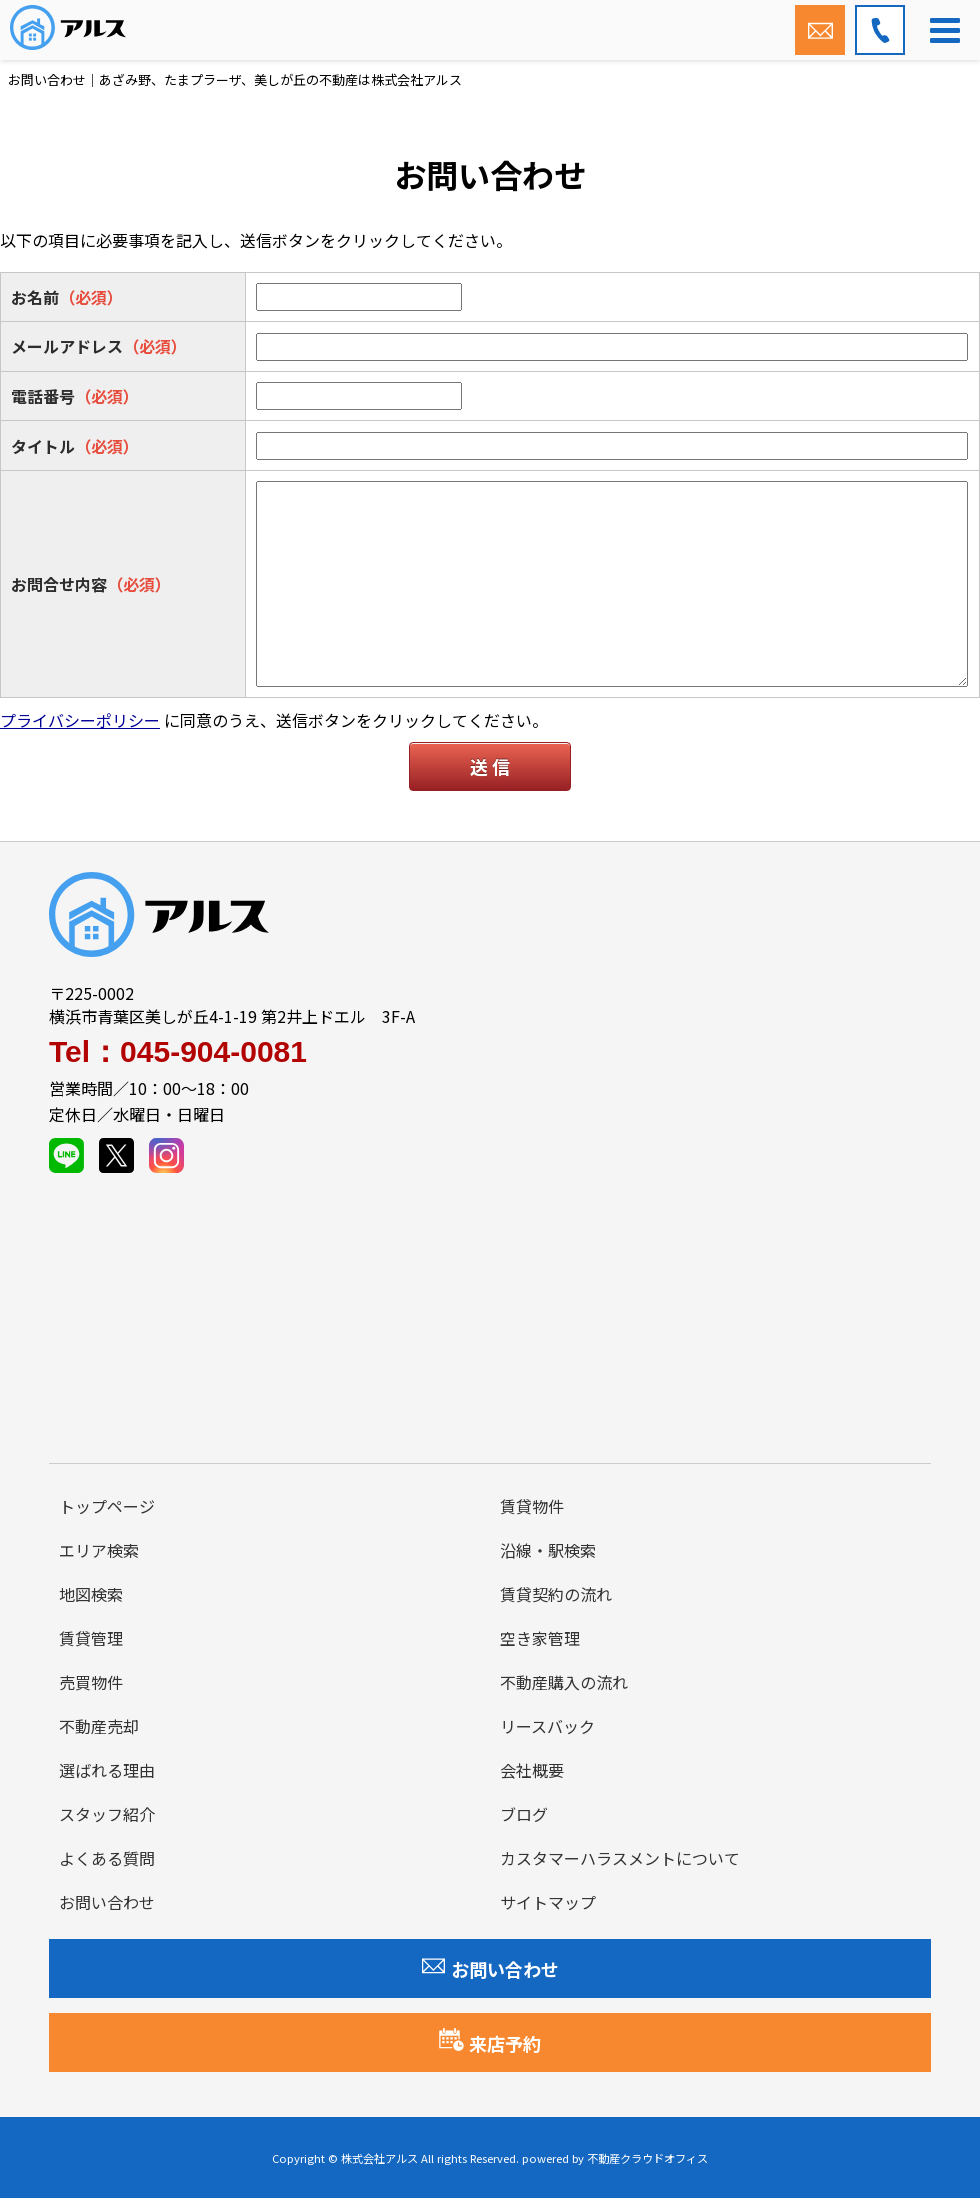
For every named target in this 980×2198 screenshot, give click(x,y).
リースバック (547, 1726)
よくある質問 (107, 1858)
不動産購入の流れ (564, 1682)
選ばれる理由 (107, 1770)
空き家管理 (540, 1638)
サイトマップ (548, 1902)
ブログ (524, 1814)
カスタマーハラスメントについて (620, 1858)
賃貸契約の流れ (556, 1594)
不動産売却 (99, 1726)
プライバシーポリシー (80, 720)
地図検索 (91, 1594)
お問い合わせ (107, 1902)
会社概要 (532, 1770)
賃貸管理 (91, 1638)
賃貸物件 (532, 1506)
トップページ (107, 1506)
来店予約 (490, 2042)
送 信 (490, 766)
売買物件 (91, 1682)
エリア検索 (99, 1550)
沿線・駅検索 (548, 1550)
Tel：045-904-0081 (178, 1052)
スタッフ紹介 (107, 1814)
